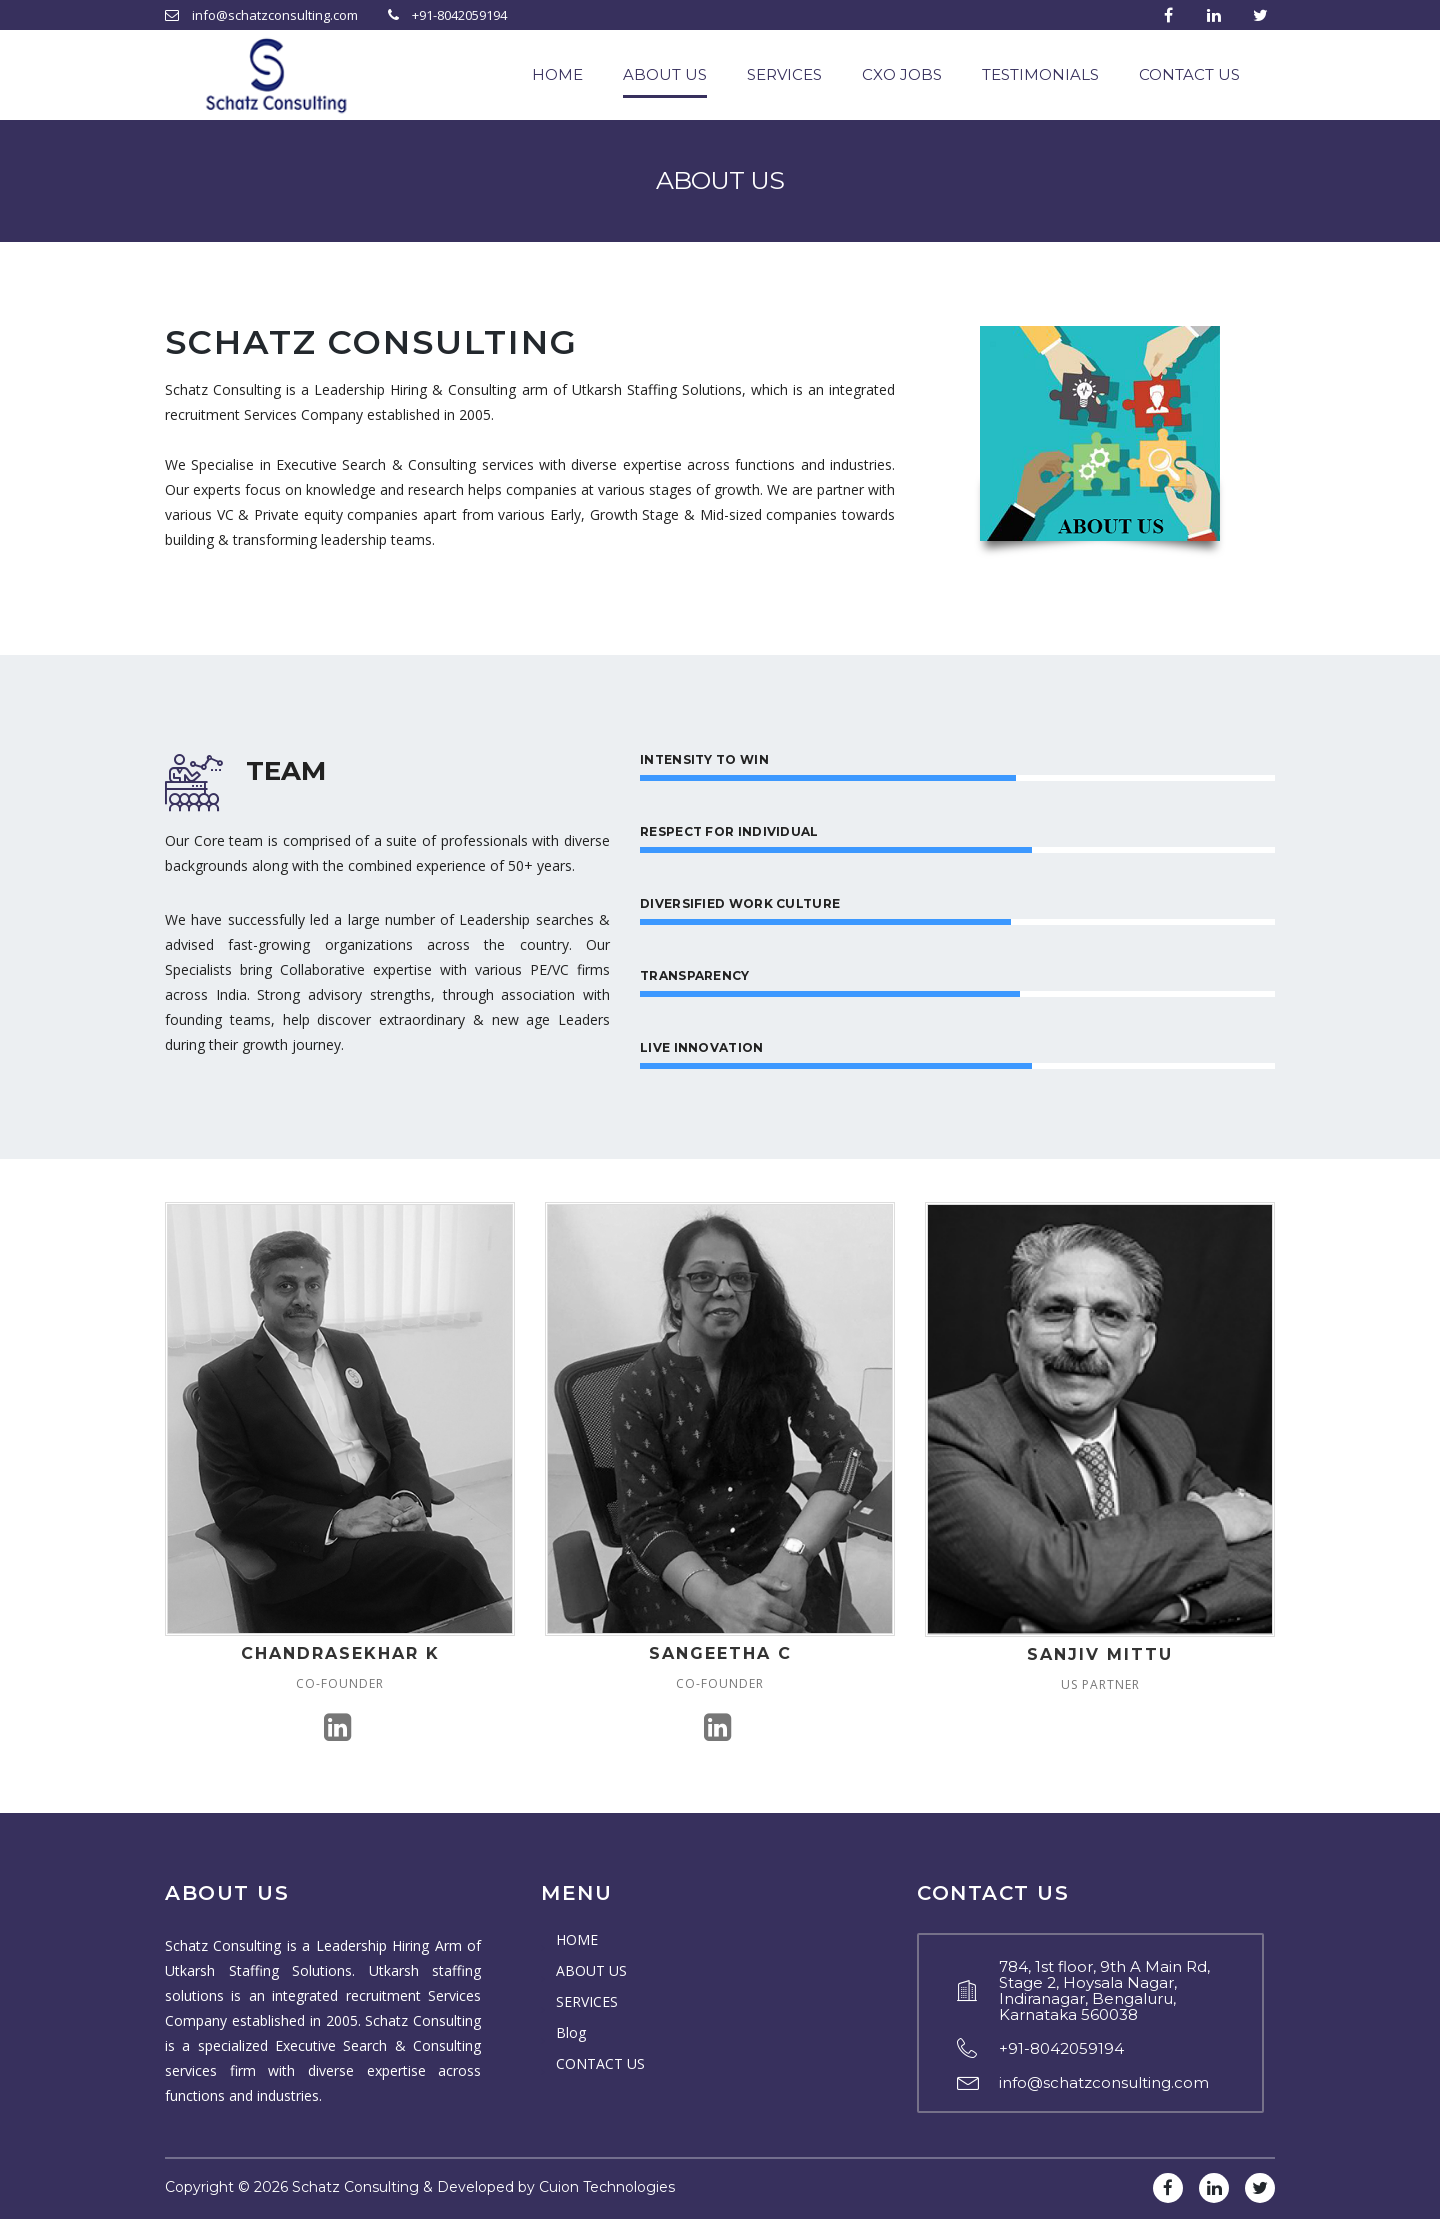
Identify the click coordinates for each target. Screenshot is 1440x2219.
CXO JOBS (902, 74)
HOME (557, 74)
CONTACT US (1189, 74)
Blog (571, 2032)
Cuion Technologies (607, 2187)
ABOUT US (665, 74)
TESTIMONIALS (1040, 74)
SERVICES (784, 74)
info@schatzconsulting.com (1104, 2082)
